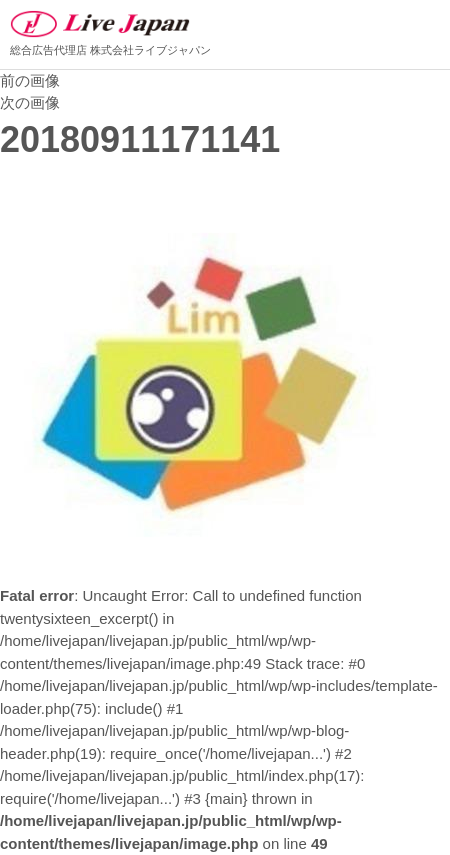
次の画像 (30, 102)
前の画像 (30, 80)
